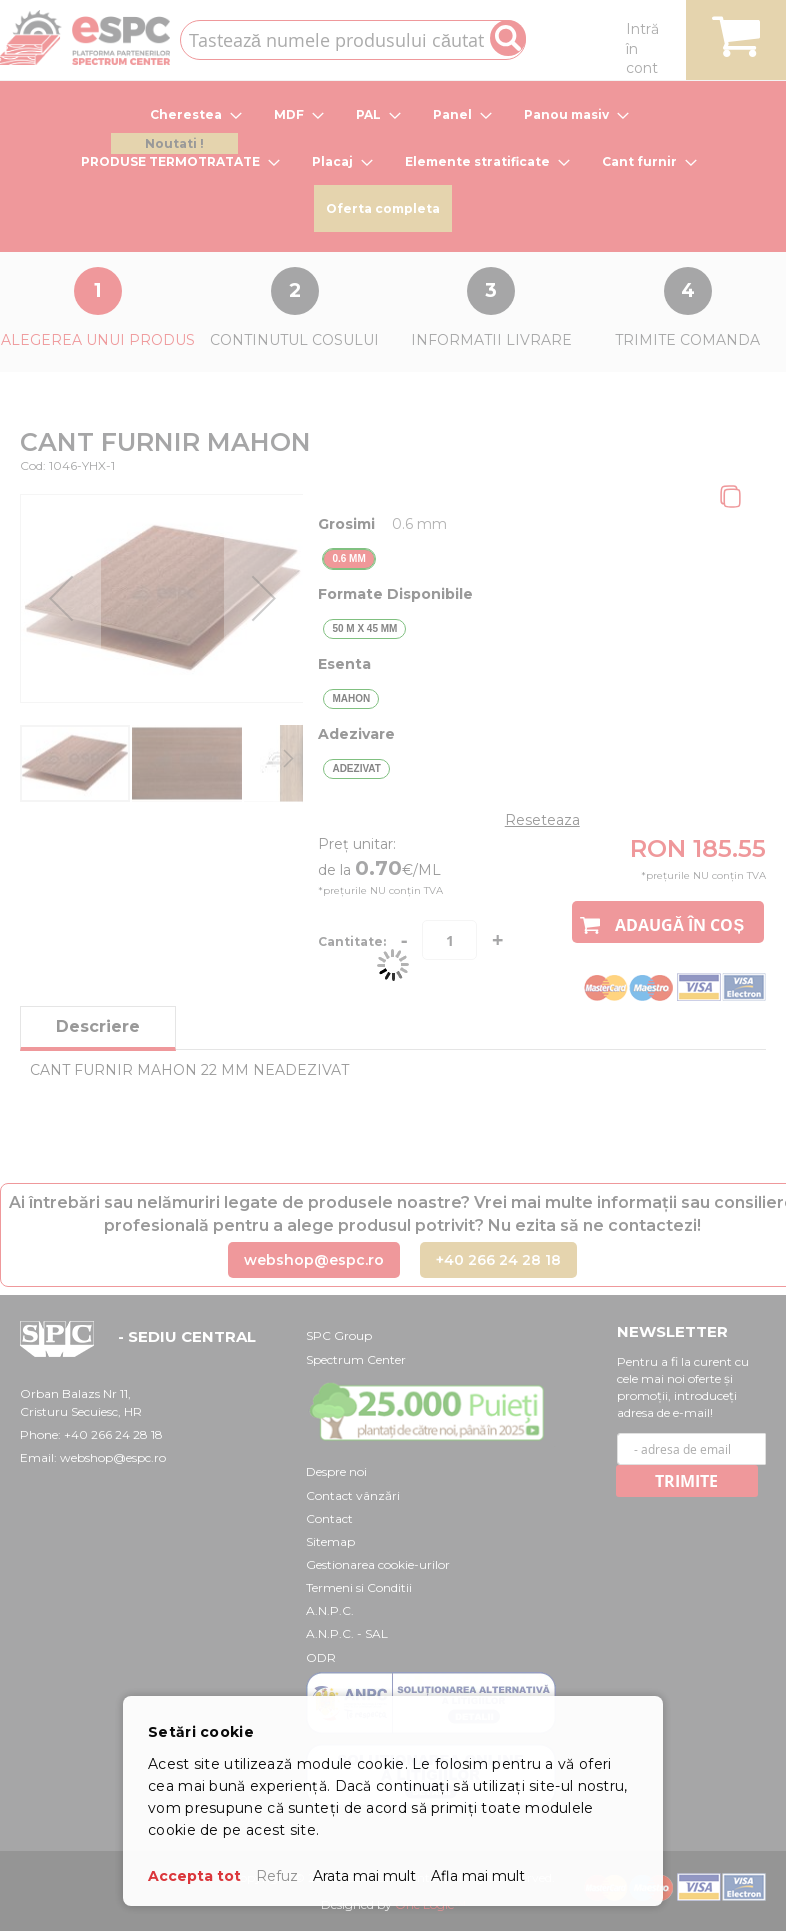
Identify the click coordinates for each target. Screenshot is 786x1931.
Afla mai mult (478, 1876)
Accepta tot (194, 1876)
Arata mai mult (364, 1876)
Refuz (277, 1876)
